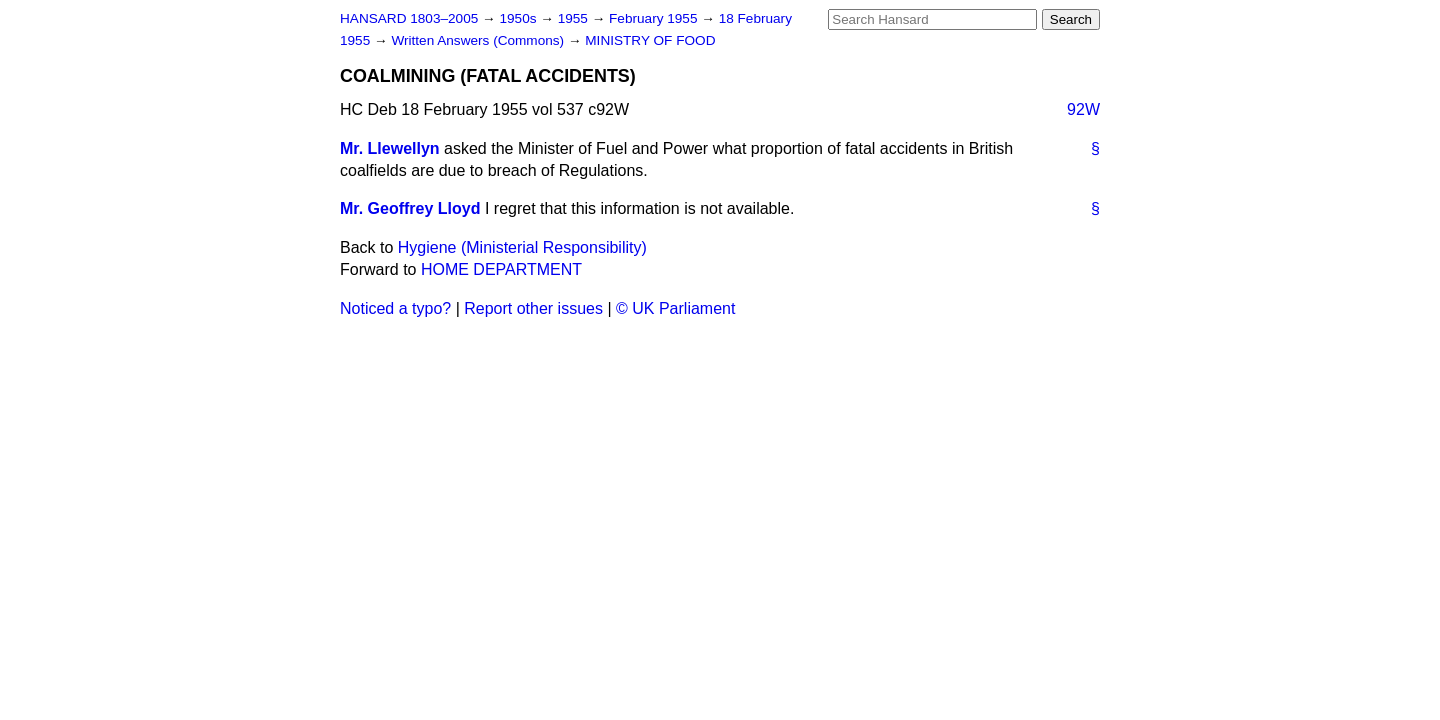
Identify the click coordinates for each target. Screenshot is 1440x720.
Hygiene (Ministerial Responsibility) (522, 247)
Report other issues (533, 308)
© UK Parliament (675, 308)
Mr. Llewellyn (390, 148)
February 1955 (655, 18)
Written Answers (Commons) (479, 40)
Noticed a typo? (395, 308)
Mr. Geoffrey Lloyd (410, 208)
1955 (575, 18)
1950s (519, 18)
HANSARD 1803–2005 (409, 18)
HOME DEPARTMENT (501, 269)
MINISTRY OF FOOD (650, 40)
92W (1083, 109)
